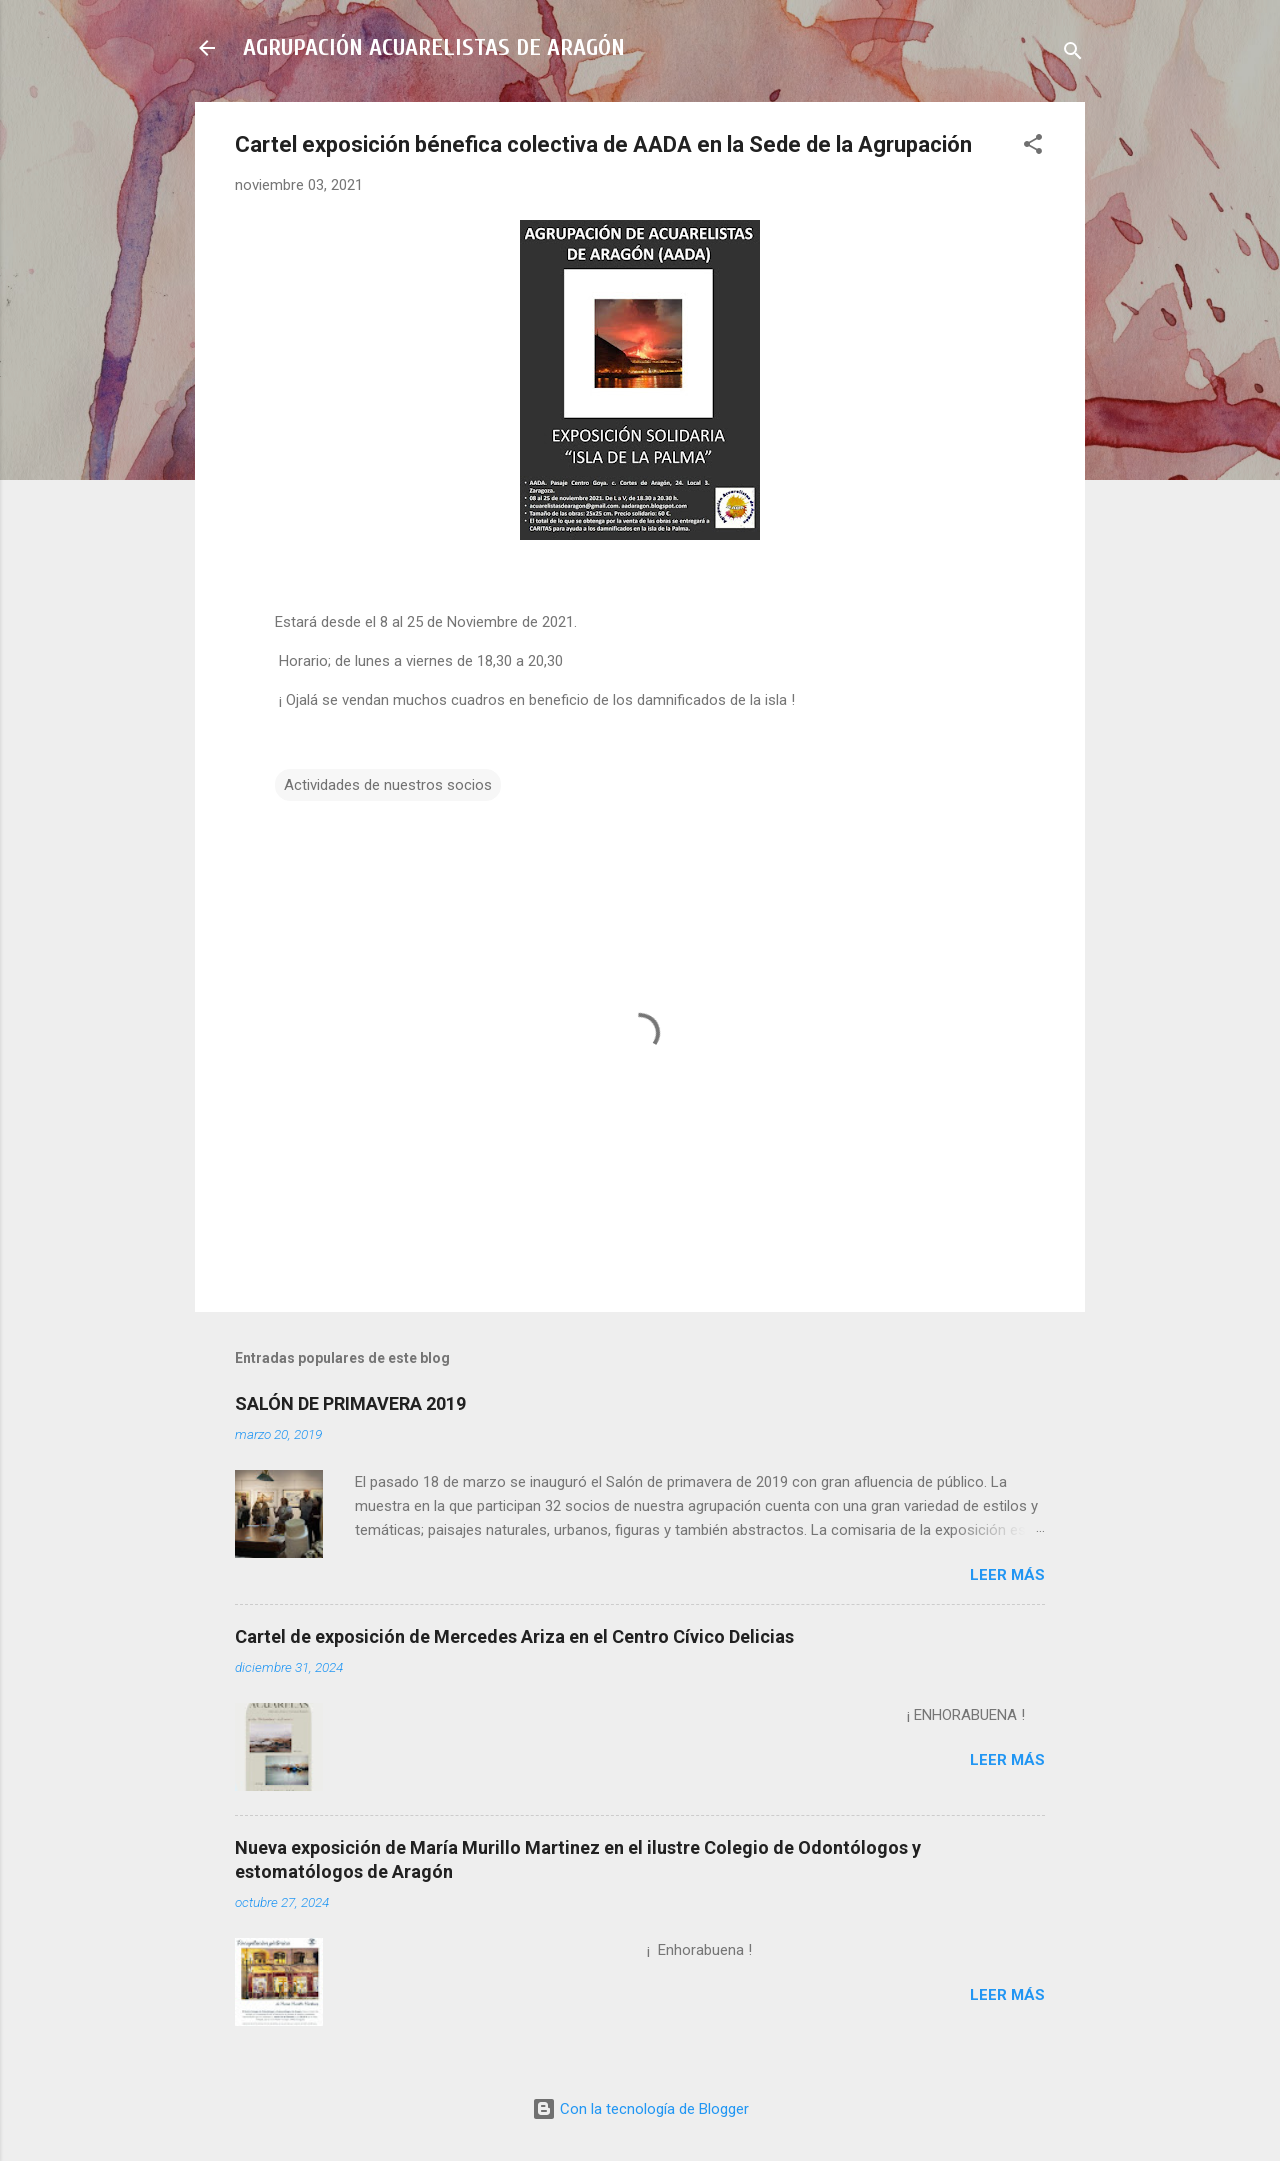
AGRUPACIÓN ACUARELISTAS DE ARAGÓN (434, 47)
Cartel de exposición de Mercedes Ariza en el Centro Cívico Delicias (514, 1636)
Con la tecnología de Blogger (640, 2109)
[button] (1033, 147)
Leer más (1007, 1575)
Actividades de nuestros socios (388, 785)
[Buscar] (1073, 54)
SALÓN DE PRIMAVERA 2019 (350, 1403)
